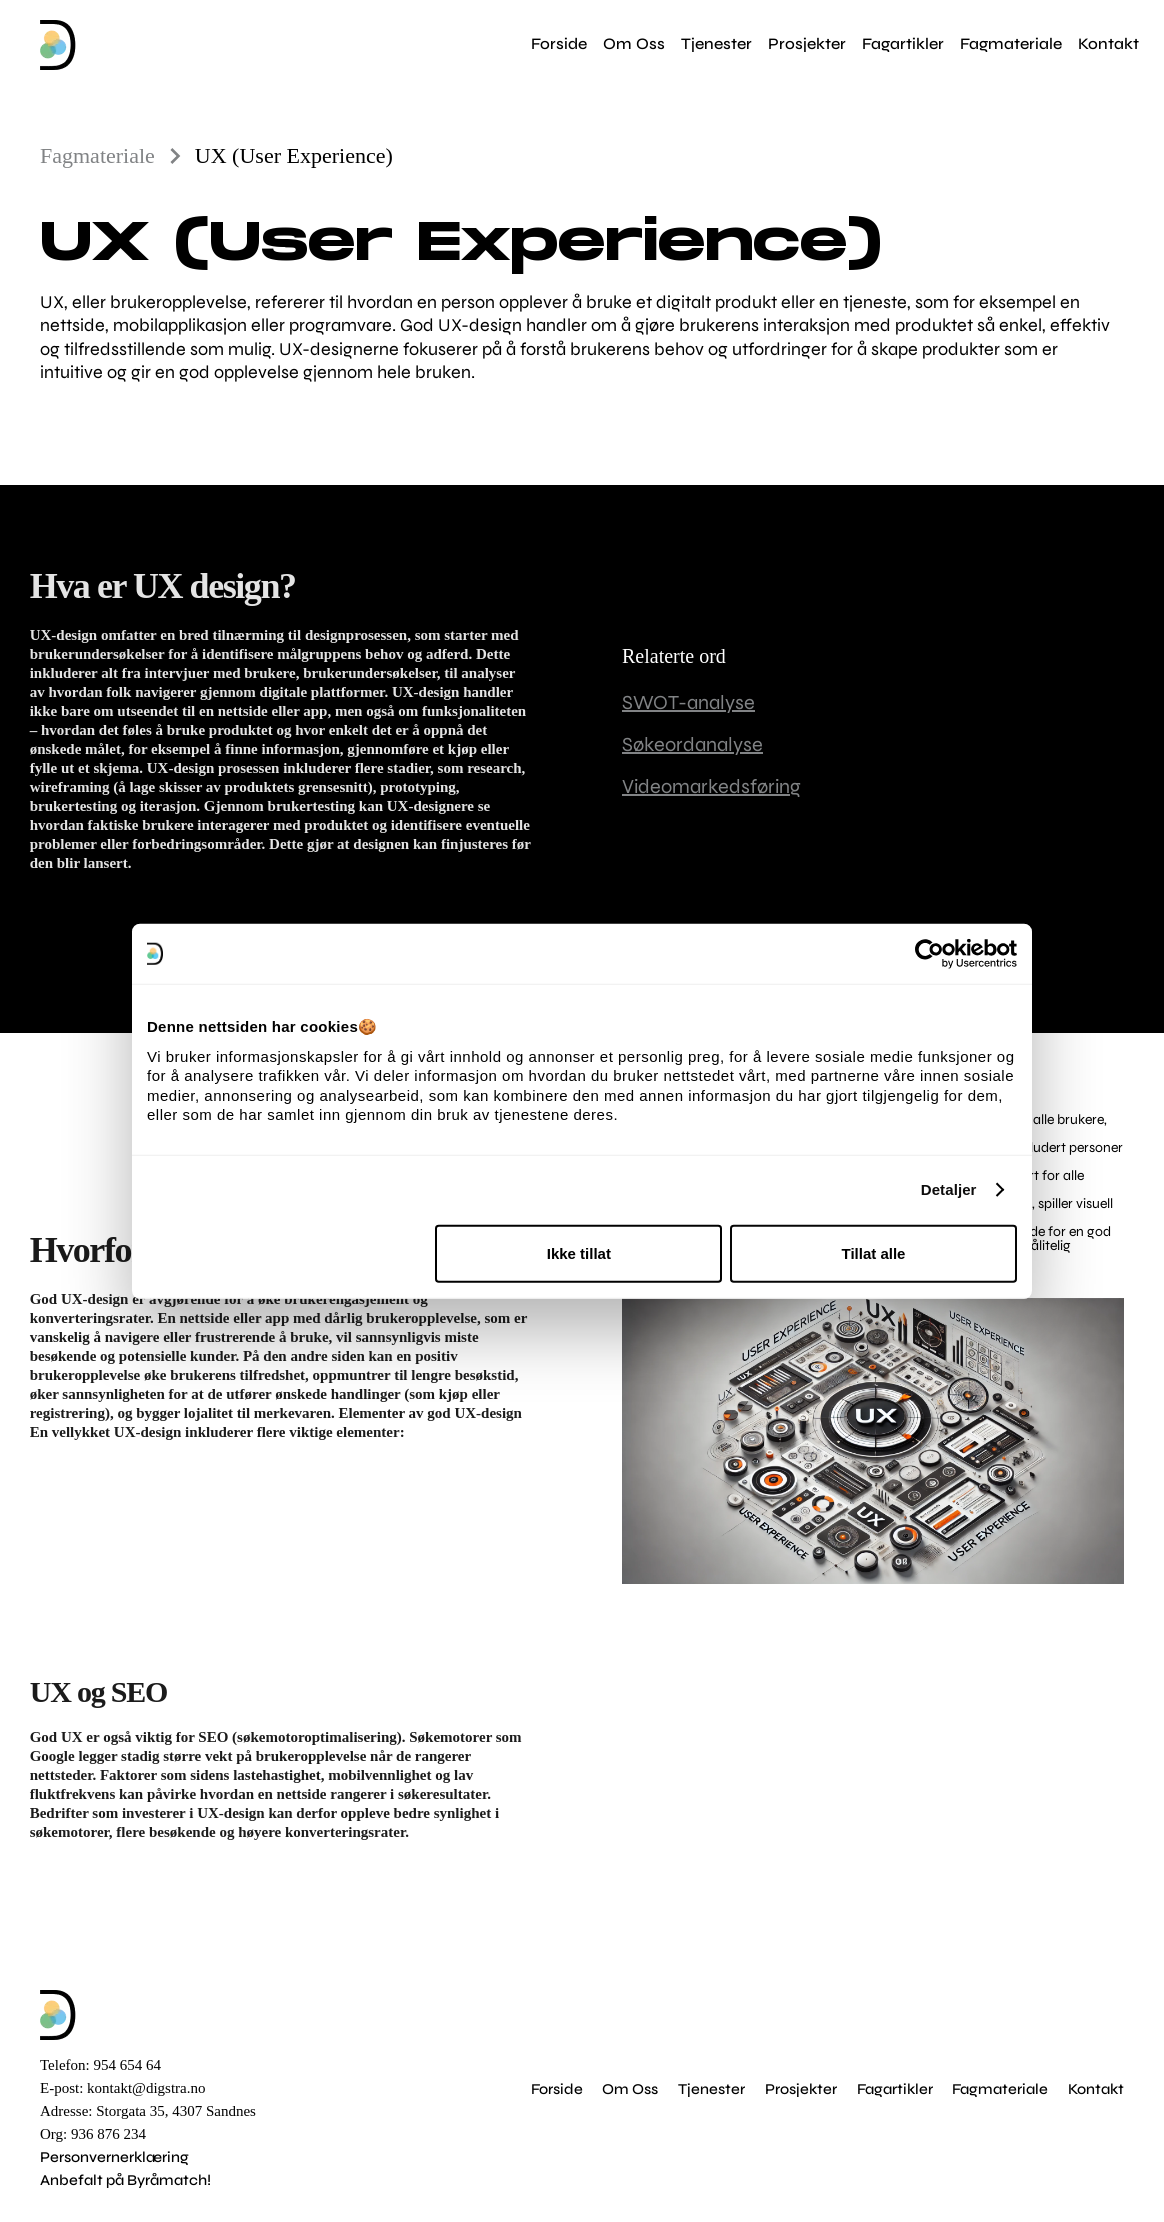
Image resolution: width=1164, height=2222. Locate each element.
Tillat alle (873, 1252)
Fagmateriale (1000, 2089)
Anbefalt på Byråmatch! (125, 2180)
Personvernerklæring (114, 2157)
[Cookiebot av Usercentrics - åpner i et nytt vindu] (929, 954)
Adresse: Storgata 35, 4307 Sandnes (148, 2111)
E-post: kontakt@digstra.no (122, 2088)
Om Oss (630, 2089)
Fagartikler (895, 2089)
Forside (557, 2089)
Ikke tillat (579, 1252)
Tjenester (711, 2089)
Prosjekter (801, 2089)
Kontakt (1096, 2089)
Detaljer (949, 1189)
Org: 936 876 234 (93, 2134)
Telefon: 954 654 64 (100, 2065)
